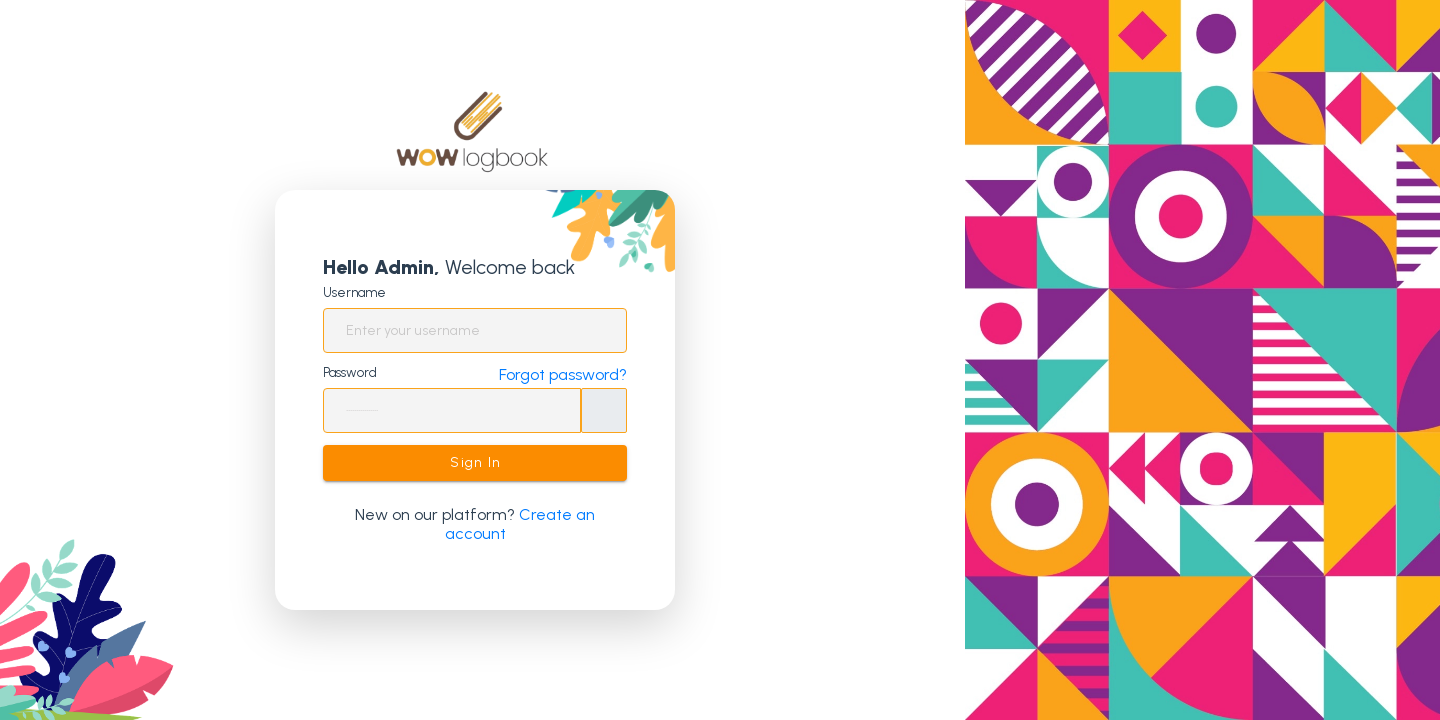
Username (354, 292)
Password (350, 372)
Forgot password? (563, 374)
